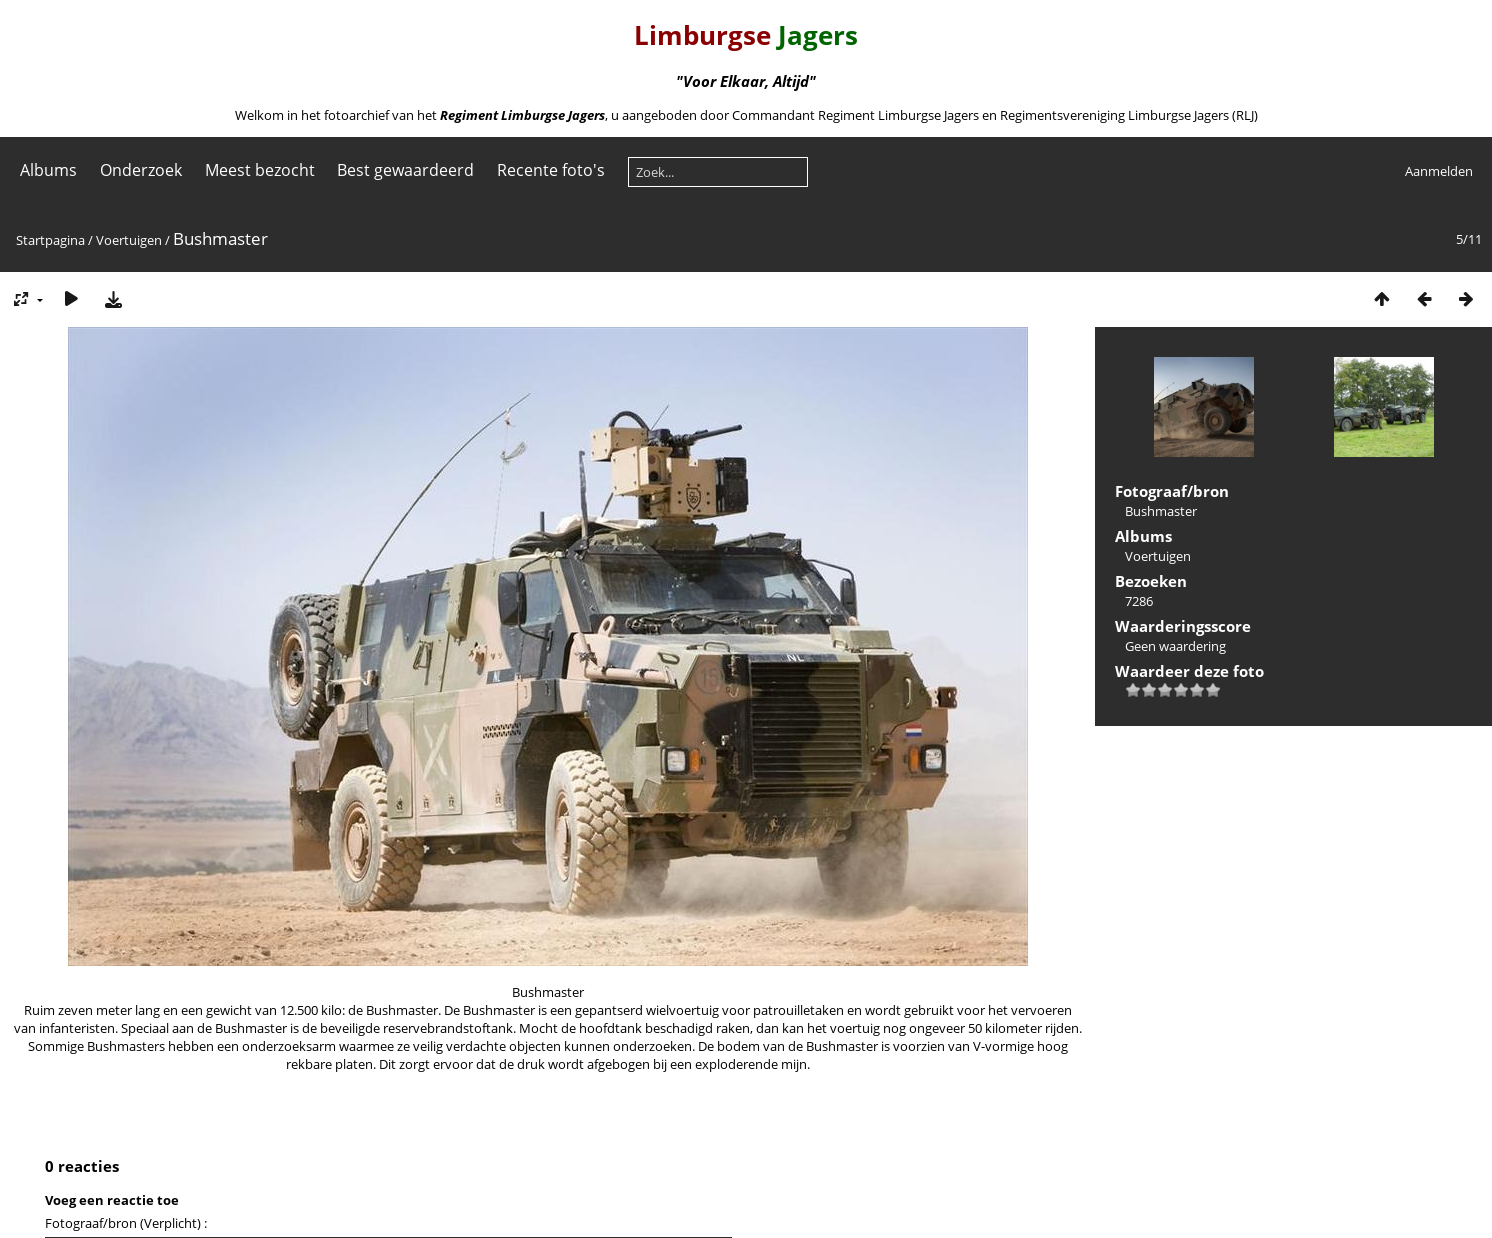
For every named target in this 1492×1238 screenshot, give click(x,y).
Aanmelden (1439, 171)
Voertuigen (129, 240)
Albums (48, 170)
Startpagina (50, 240)
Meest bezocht (260, 170)
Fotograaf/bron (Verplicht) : (126, 1223)
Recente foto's (551, 170)
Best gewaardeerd (405, 170)
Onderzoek (141, 170)
